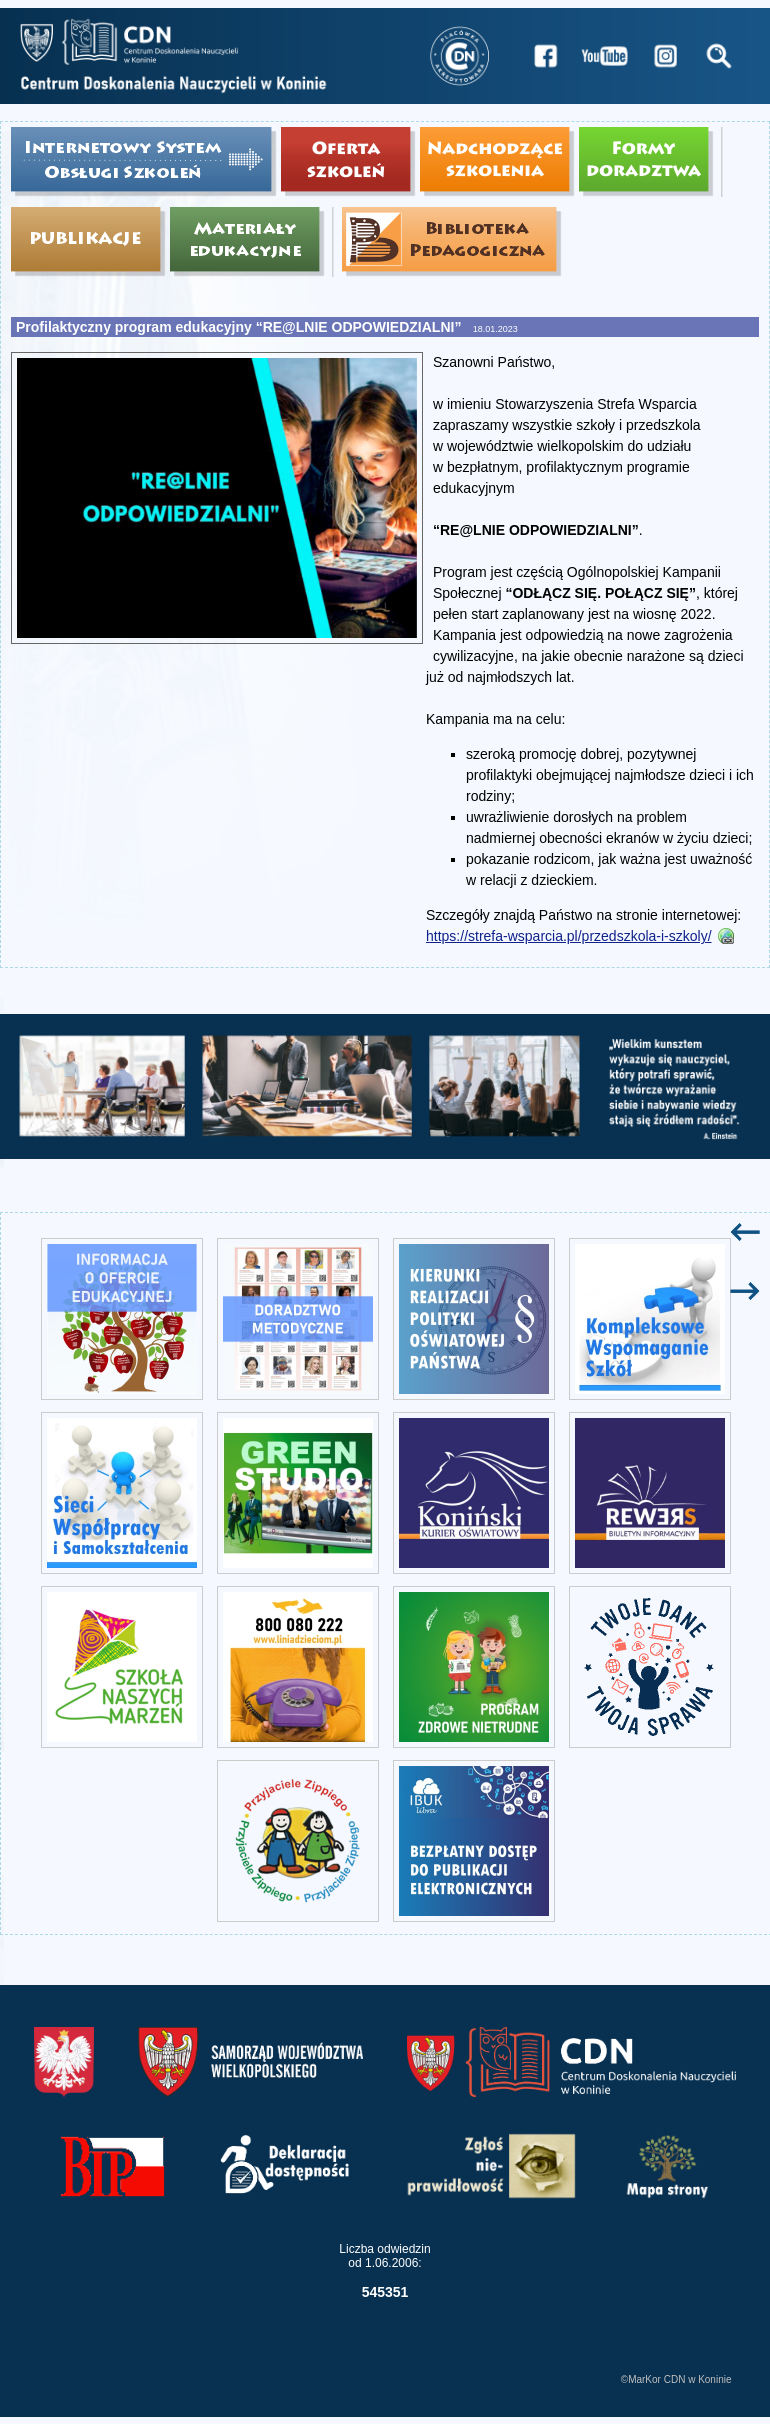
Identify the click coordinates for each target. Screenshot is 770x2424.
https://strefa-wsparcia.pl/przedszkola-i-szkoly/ (569, 936)
